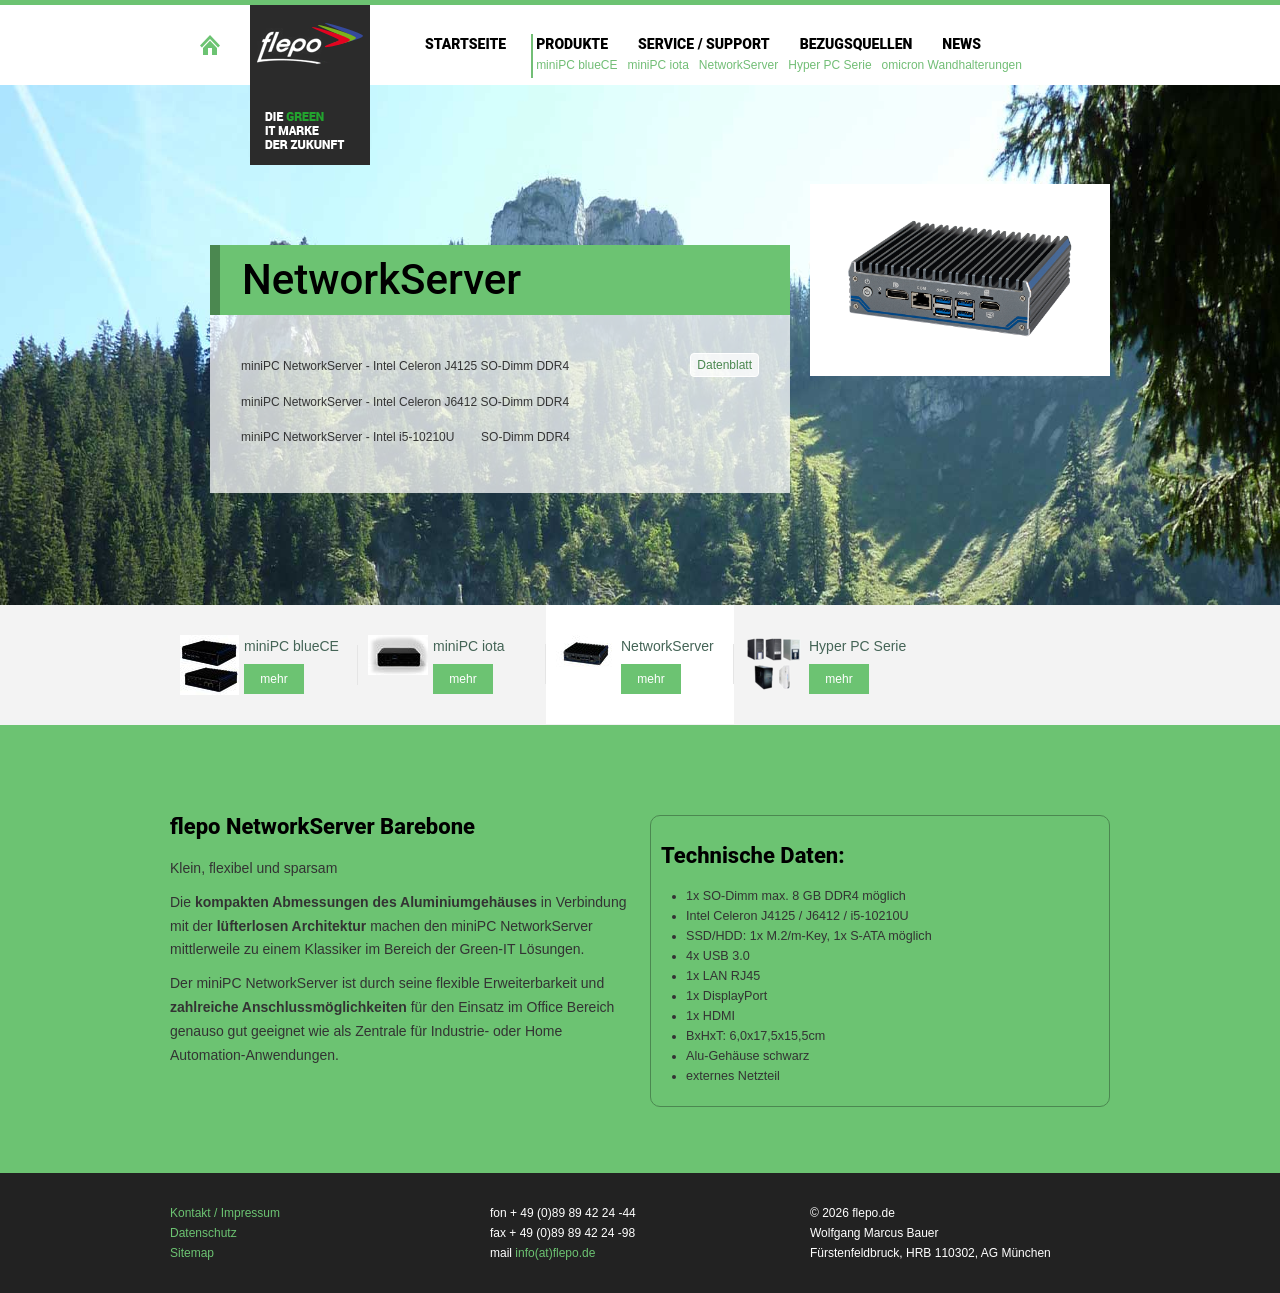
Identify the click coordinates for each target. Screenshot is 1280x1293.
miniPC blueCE (576, 65)
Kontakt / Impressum (225, 1213)
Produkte (572, 44)
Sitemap (192, 1253)
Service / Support (704, 44)
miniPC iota (658, 65)
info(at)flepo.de (555, 1253)
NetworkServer (738, 65)
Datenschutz (203, 1233)
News (961, 44)
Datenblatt (724, 365)
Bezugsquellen (856, 44)
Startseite (465, 44)
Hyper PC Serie (829, 65)
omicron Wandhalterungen (952, 65)
